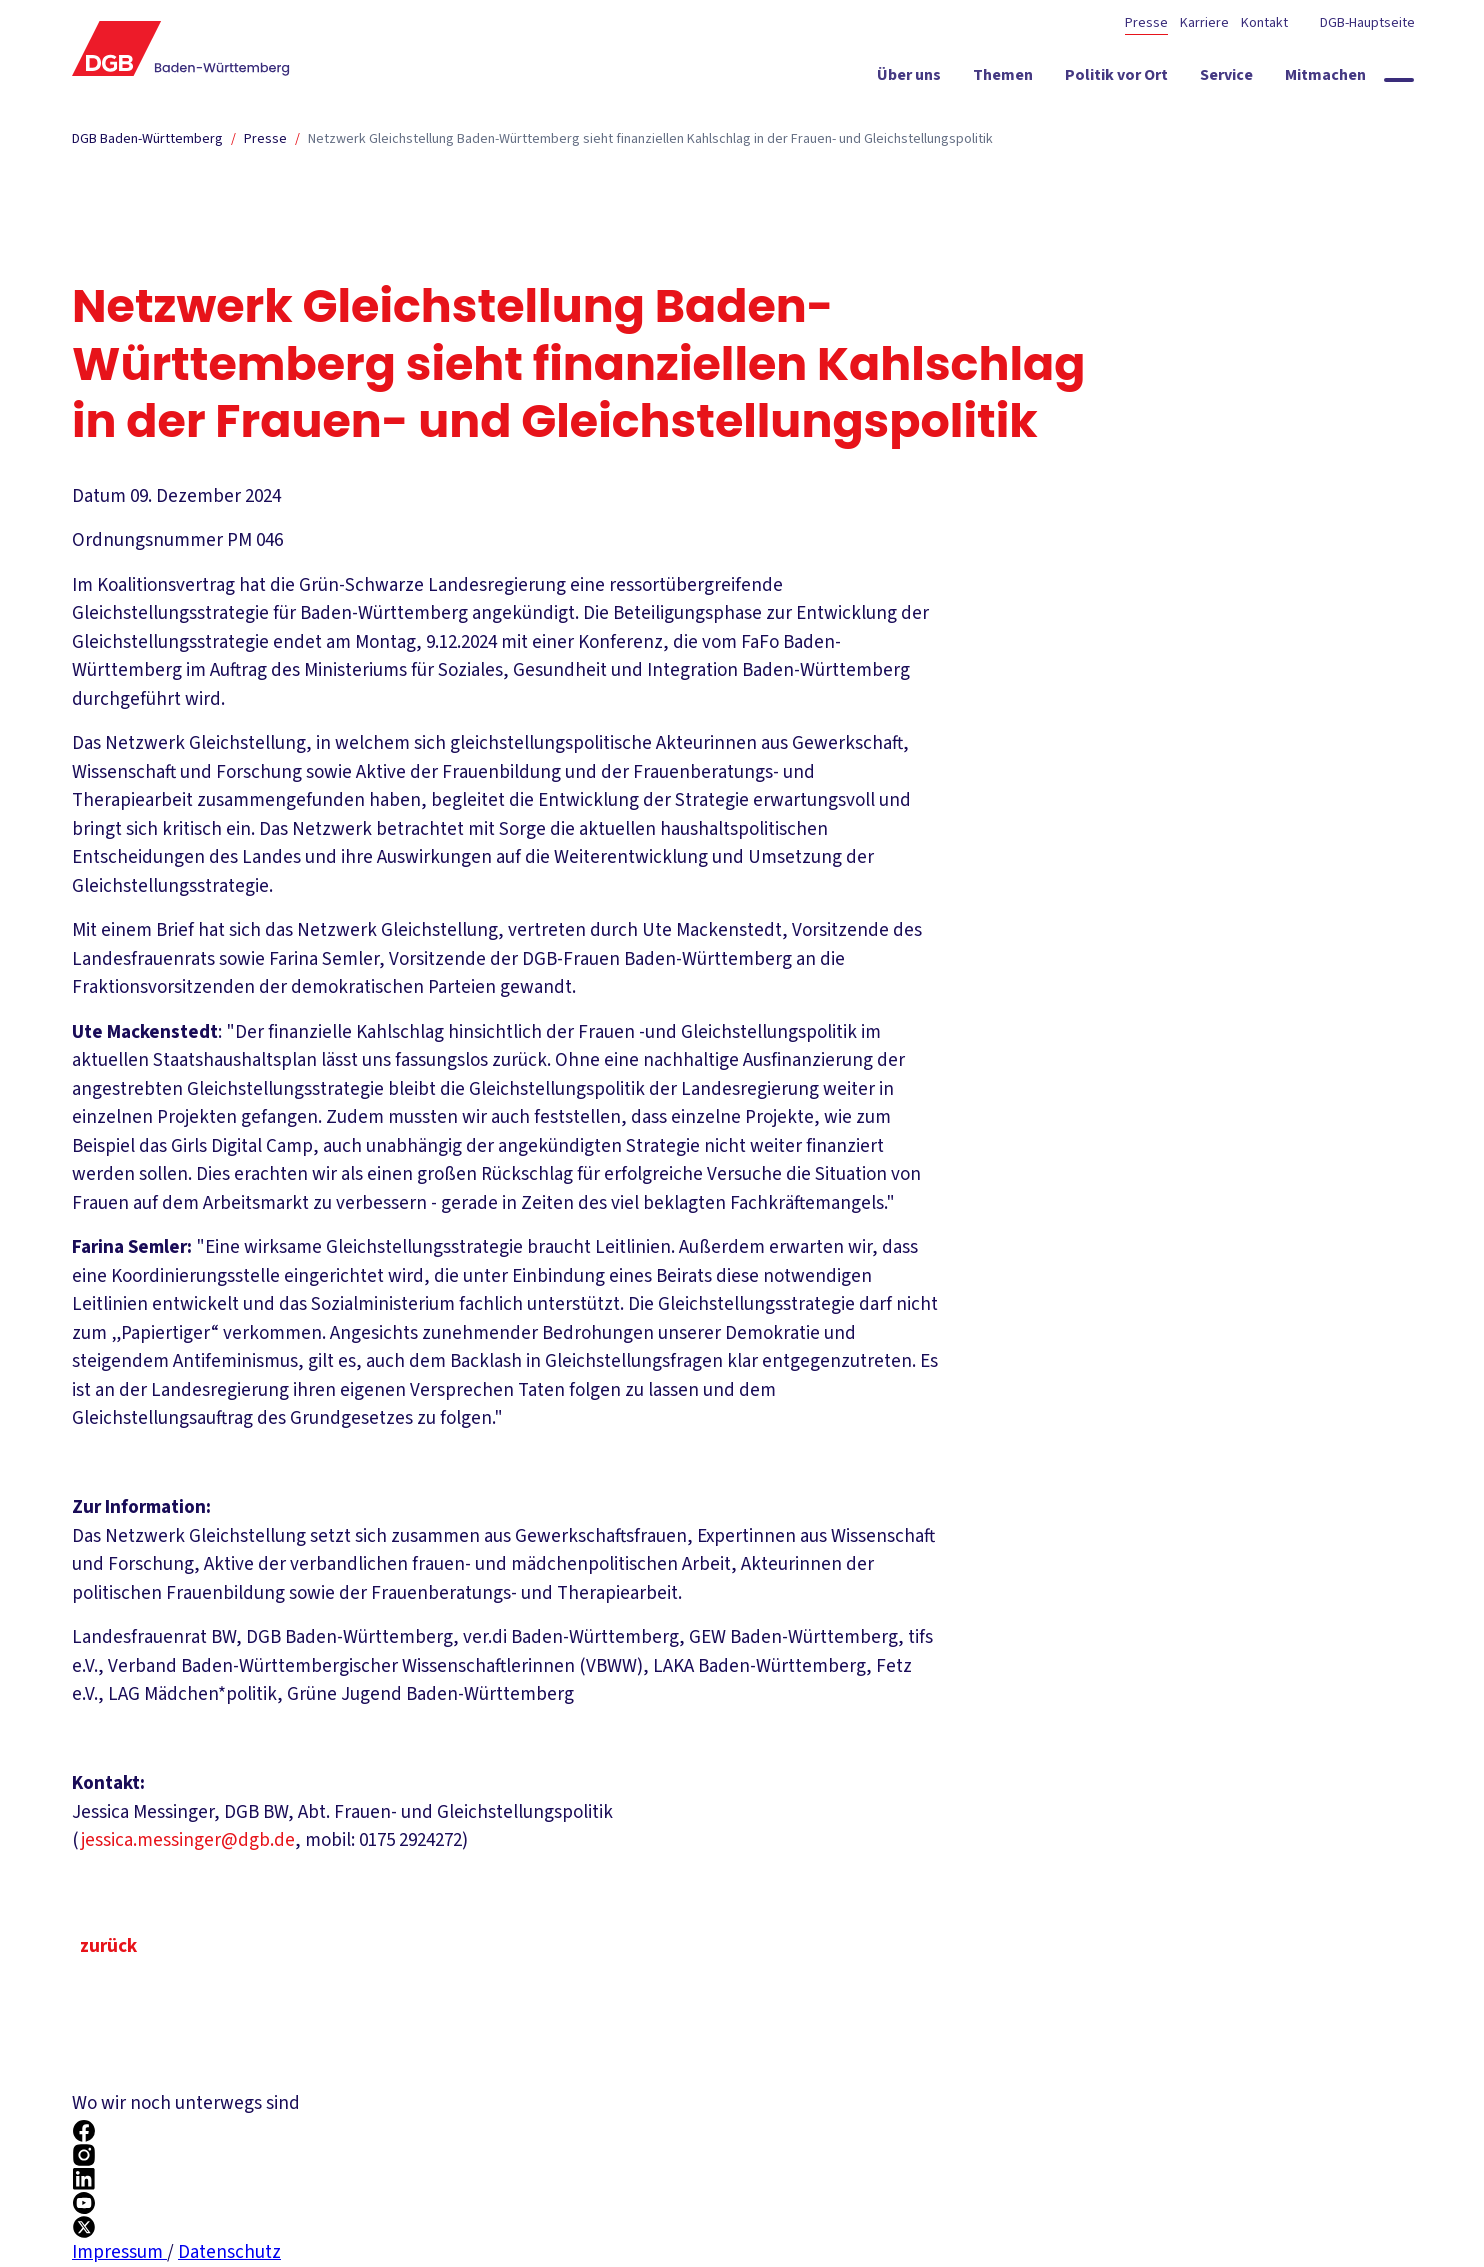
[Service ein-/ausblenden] (1226, 79)
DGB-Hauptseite (1366, 23)
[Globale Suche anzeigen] (1399, 80)
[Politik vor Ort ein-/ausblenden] (1116, 79)
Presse (1146, 23)
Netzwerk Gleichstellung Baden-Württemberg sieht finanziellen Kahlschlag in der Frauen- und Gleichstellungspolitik (650, 139)
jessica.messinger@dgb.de (188, 1840)
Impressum (119, 2252)
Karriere (1204, 23)
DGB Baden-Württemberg (147, 139)
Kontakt (1264, 23)
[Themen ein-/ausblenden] (1003, 79)
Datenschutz (229, 2252)
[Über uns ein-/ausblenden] (909, 79)
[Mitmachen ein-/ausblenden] (1325, 79)
